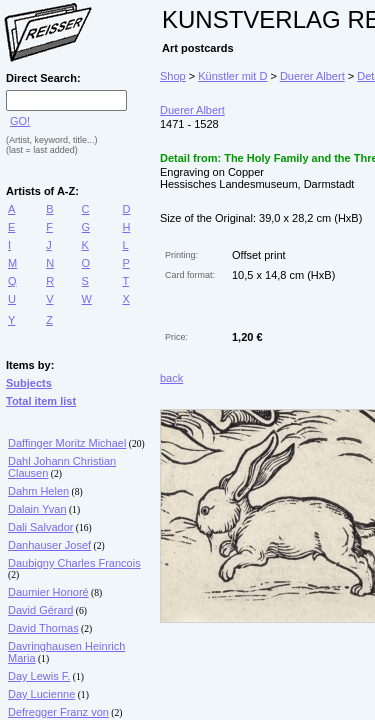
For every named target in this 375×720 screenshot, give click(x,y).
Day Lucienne (41, 694)
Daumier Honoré (48, 592)
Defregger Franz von (58, 712)
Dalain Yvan (37, 509)
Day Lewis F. (39, 676)
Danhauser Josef (49, 545)
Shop (173, 76)
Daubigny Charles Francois (74, 563)
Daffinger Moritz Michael (67, 443)
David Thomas (43, 628)
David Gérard (40, 610)
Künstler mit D (232, 76)
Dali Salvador (40, 527)
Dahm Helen (38, 491)
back (171, 378)
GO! (20, 121)
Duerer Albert (312, 76)
